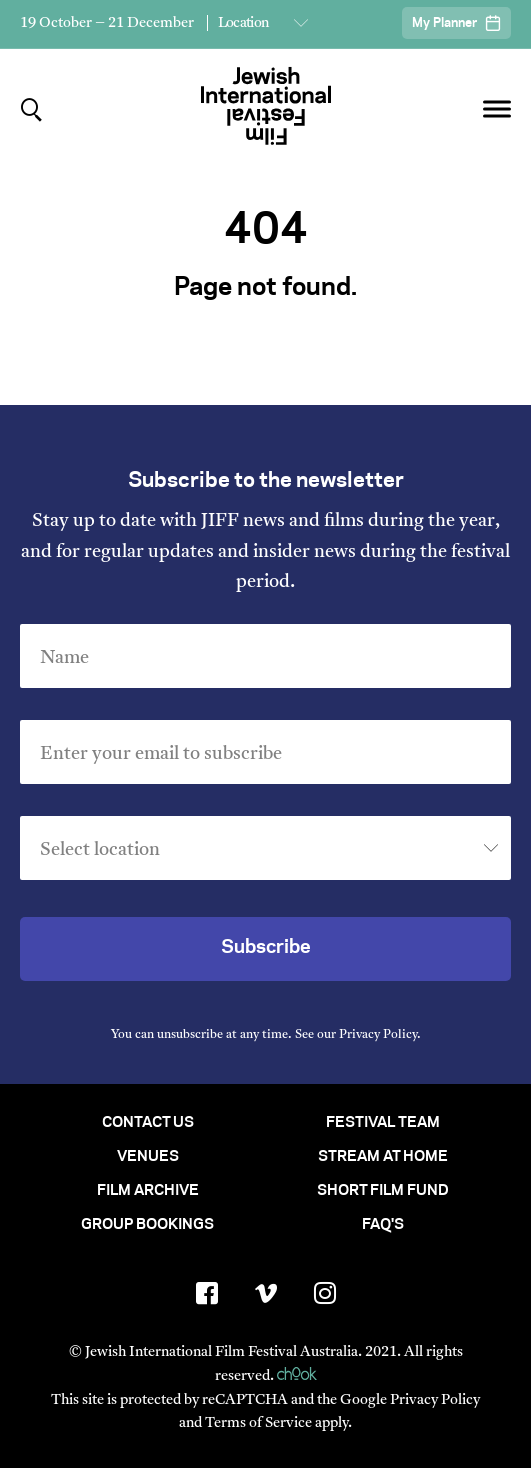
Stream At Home (383, 1157)
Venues (148, 1157)
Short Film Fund (383, 1191)
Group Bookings (147, 1225)
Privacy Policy (378, 1035)
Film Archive (148, 1191)
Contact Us (148, 1123)
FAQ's (383, 1225)
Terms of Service (258, 1423)
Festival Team (383, 1123)
